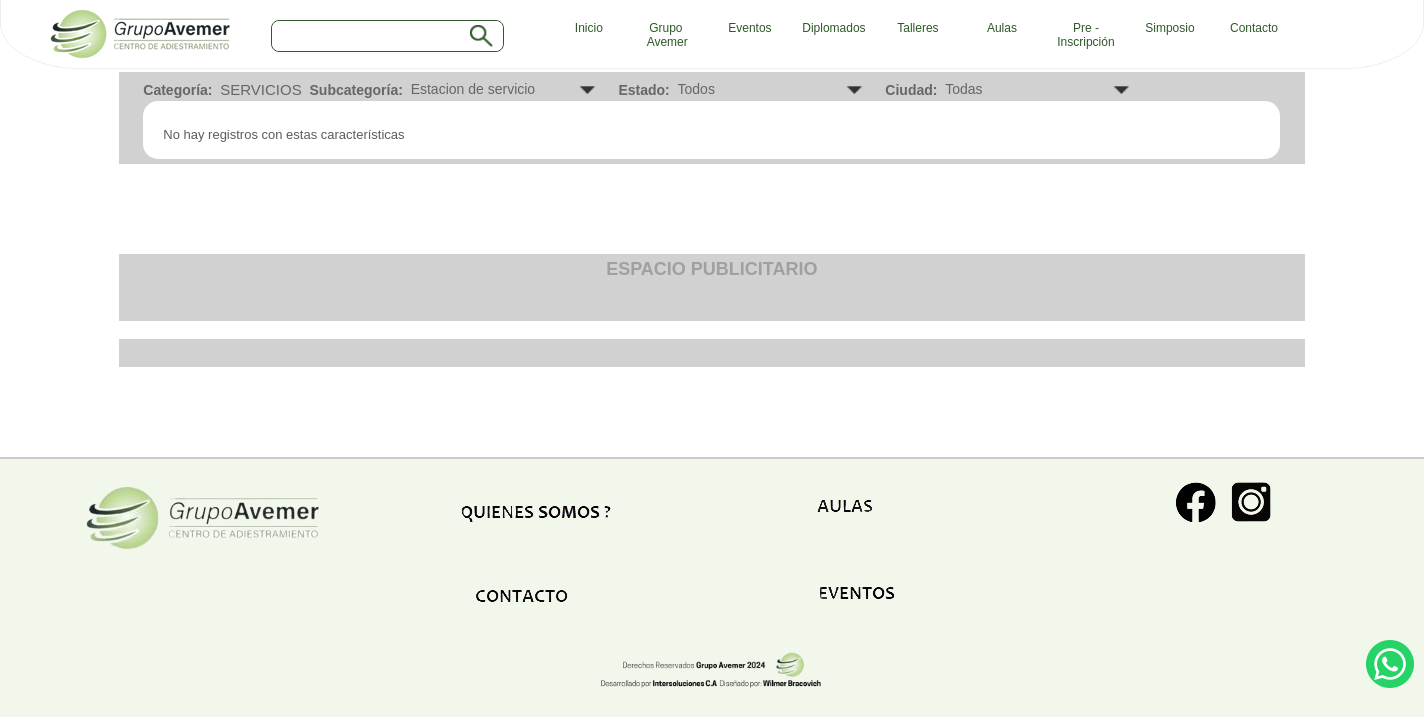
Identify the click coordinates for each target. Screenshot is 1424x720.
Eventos (749, 28)
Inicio (584, 28)
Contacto (1254, 28)
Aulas (1002, 28)
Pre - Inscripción (1085, 35)
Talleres (917, 28)
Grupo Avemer (666, 35)
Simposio (1169, 28)
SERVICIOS (260, 89)
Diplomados (833, 28)
